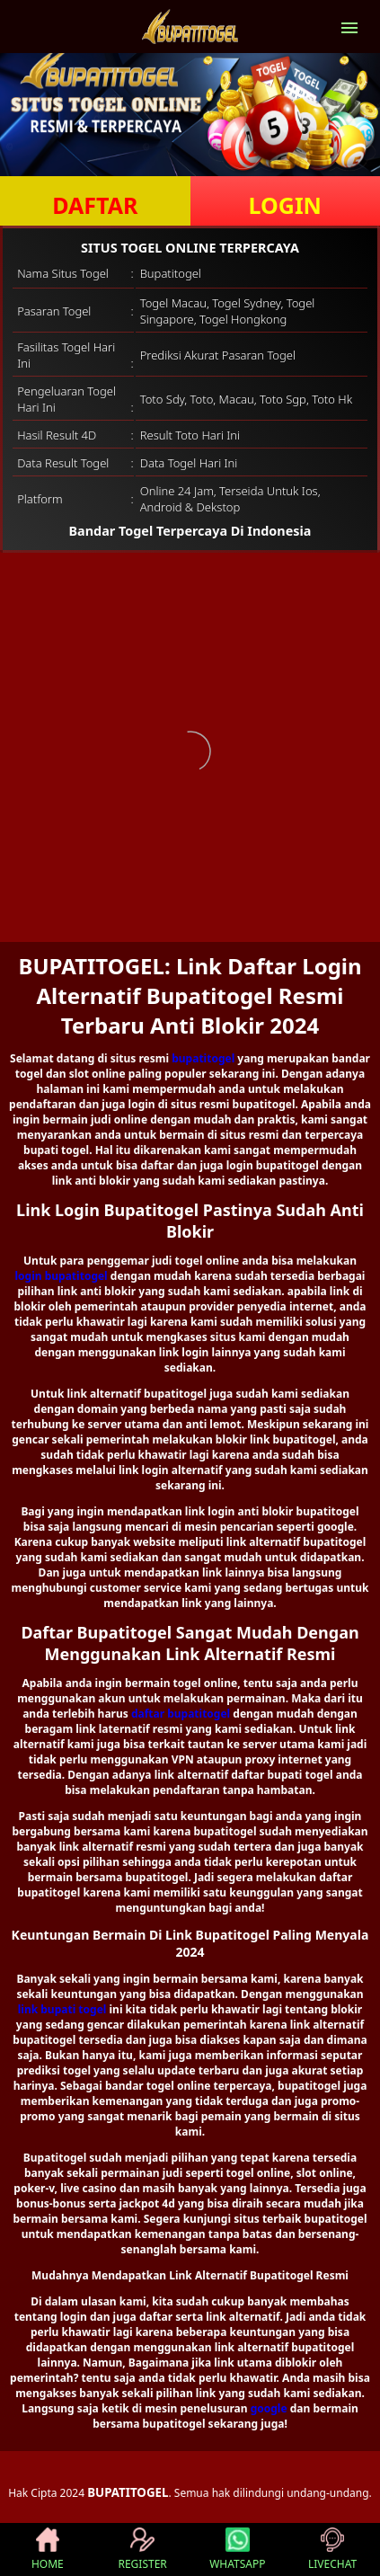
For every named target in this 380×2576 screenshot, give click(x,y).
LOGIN (285, 205)
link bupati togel (62, 2009)
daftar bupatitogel (180, 1713)
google (269, 2408)
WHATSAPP (237, 2549)
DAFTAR (94, 205)
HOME (47, 2549)
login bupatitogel (61, 1276)
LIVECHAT (332, 2549)
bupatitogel (203, 1058)
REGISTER (142, 2549)
